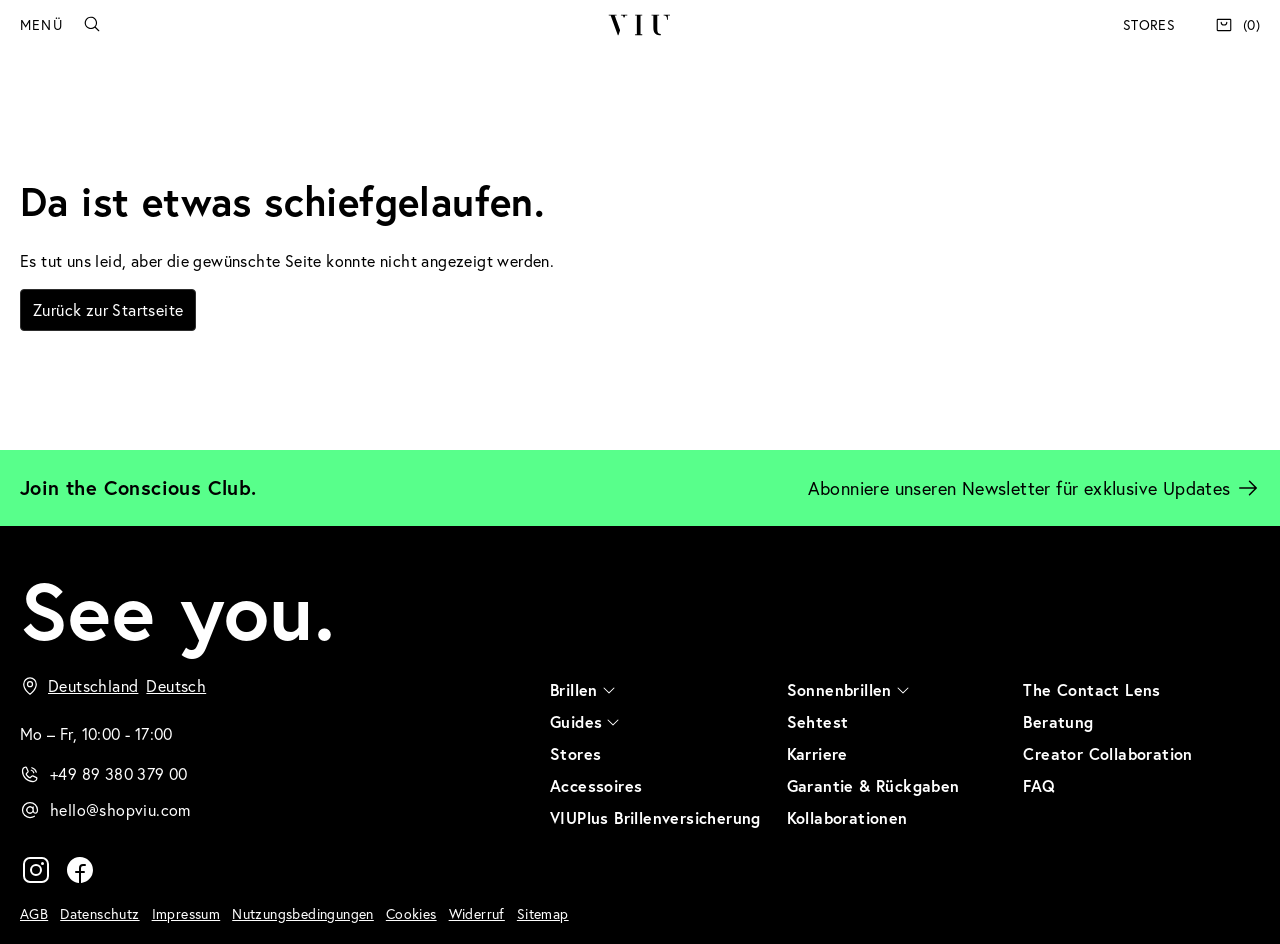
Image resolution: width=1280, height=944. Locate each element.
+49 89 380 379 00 (119, 773)
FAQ (1039, 785)
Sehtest (818, 721)
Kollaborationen (847, 817)
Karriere (817, 753)
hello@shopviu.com (120, 809)
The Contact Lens (1091, 689)
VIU (639, 25)
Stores (1149, 24)
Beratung (1058, 721)
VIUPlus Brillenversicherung (655, 817)
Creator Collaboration (1107, 753)
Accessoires (596, 785)
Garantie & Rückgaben (873, 785)
